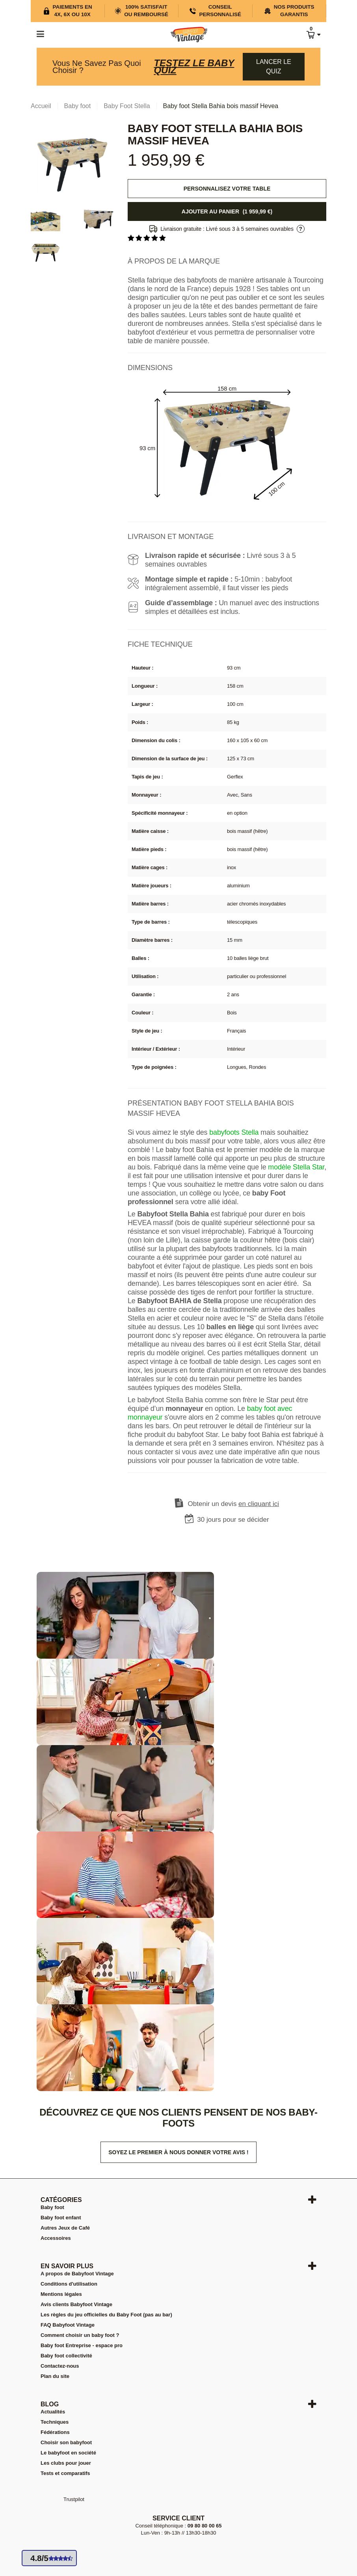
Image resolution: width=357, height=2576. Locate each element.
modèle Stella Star (296, 1167)
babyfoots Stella (233, 1132)
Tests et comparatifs (65, 2473)
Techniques (55, 2422)
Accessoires (56, 2238)
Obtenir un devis (233, 1504)
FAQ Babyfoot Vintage (68, 2325)
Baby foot (52, 2207)
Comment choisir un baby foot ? (80, 2335)
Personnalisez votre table (227, 188)
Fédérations (55, 2432)
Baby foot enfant (61, 2218)
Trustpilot (73, 2499)
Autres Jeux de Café (65, 2228)
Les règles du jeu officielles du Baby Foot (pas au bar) (106, 2315)
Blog (50, 2404)
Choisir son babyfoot (66, 2442)
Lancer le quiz (273, 66)
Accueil (41, 106)
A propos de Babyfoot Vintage (77, 2274)
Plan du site (55, 2376)
